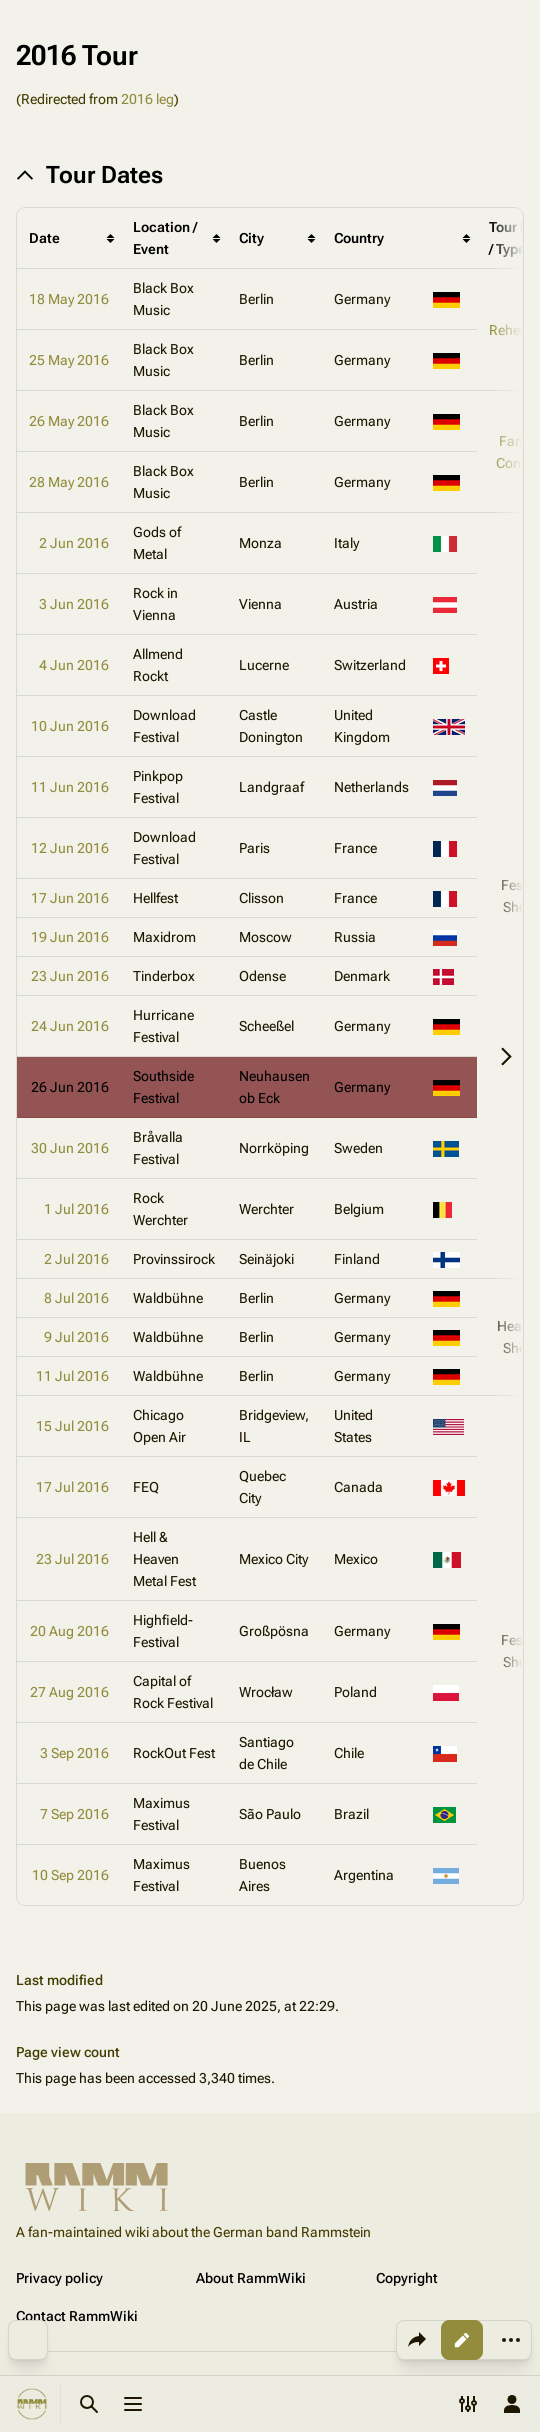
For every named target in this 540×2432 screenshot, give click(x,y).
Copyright (407, 2278)
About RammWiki (251, 2278)
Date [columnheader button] (44, 238)
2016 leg (147, 99)
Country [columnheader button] (359, 238)
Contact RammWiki (77, 2316)
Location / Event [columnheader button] (165, 238)
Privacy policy (59, 2278)
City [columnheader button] (251, 238)
